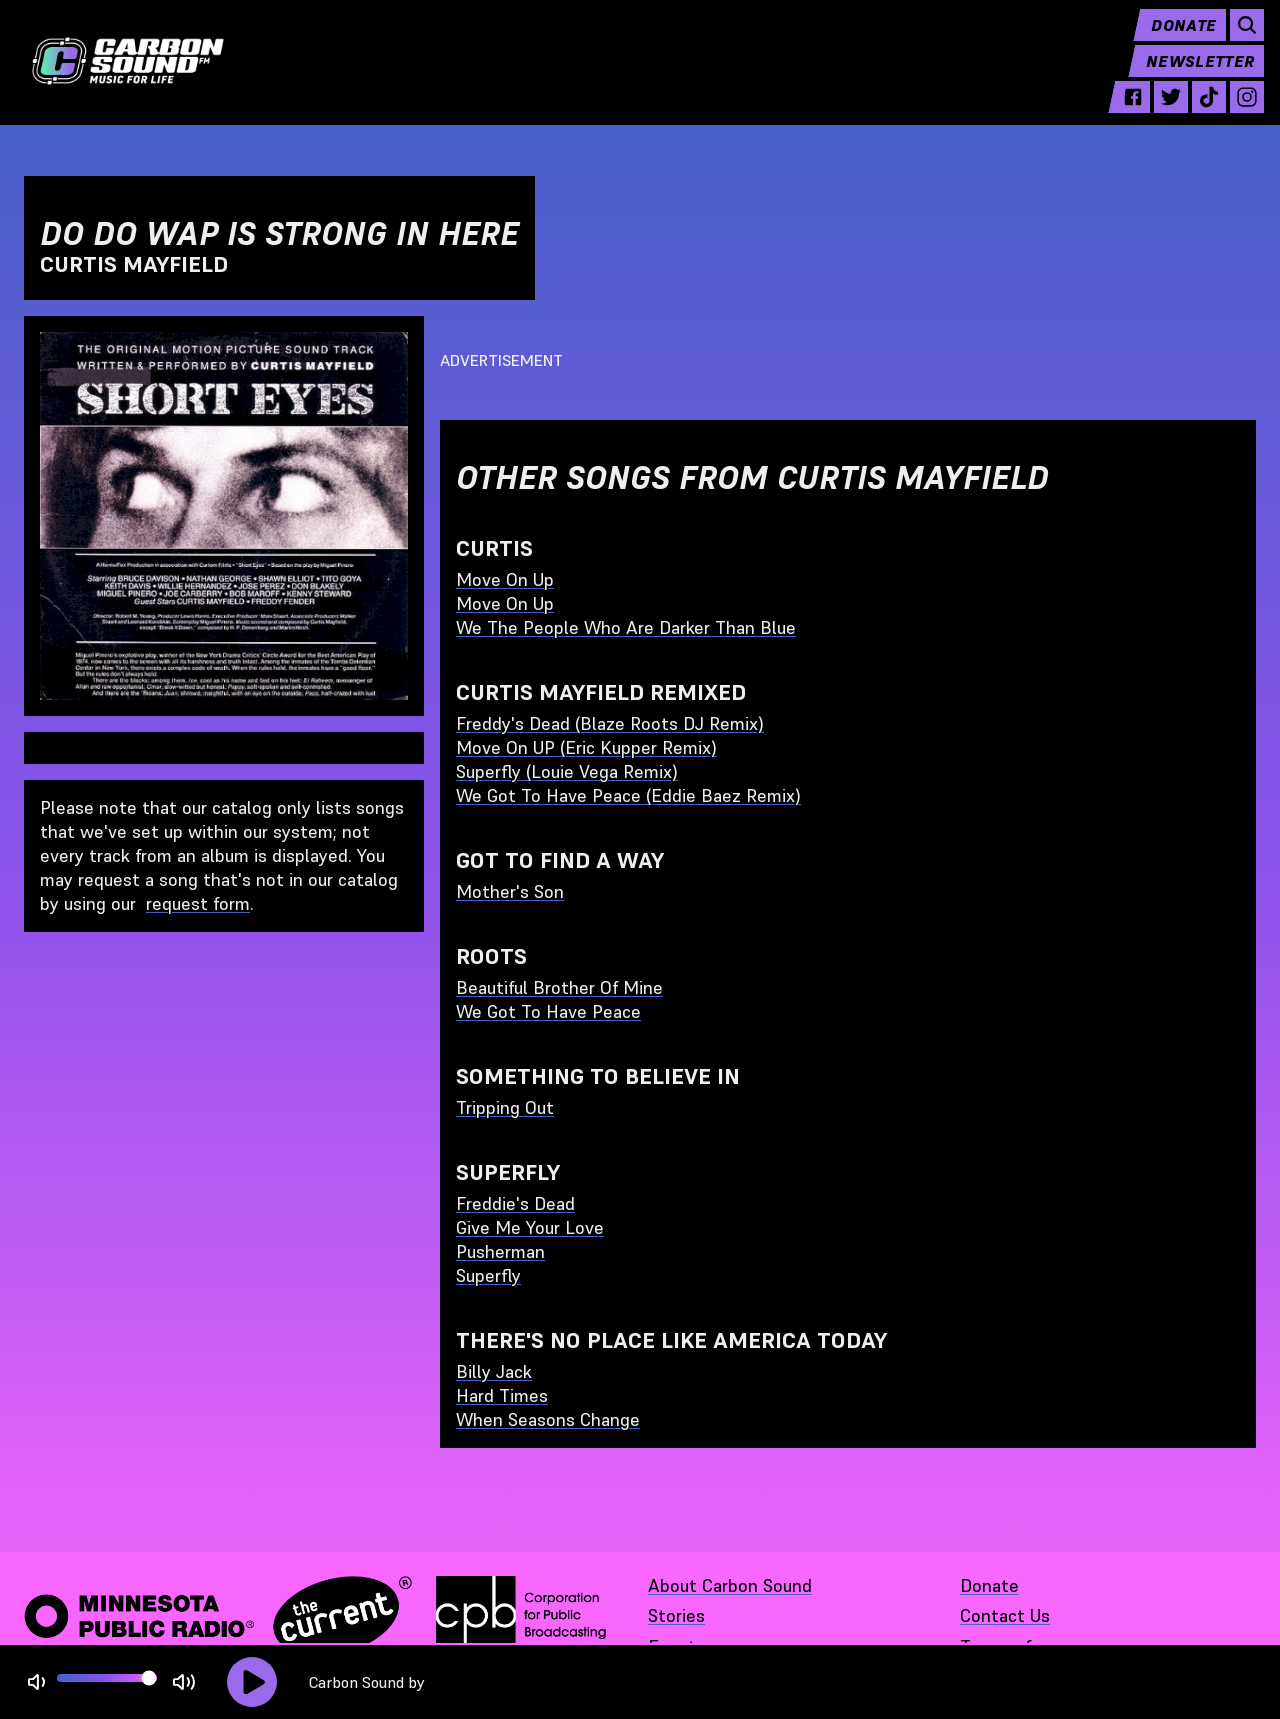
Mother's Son (510, 891)
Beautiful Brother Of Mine (559, 987)
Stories (676, 1615)
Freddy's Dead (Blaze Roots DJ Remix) (610, 723)
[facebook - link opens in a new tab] (1125, 112)
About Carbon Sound (730, 1585)
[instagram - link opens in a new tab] (1239, 112)
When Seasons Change (548, 1419)
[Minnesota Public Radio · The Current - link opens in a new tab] (218, 1616)
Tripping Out (505, 1107)
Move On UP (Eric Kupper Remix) (586, 747)
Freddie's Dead (515, 1203)
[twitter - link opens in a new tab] (1163, 112)
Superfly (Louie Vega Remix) (567, 771)
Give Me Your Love (530, 1227)
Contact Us (1005, 1615)
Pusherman (500, 1251)
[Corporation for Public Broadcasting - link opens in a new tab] (521, 1616)
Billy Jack (494, 1371)
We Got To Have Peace (548, 1011)
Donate (1175, 40)
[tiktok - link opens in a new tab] (1201, 112)
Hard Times (502, 1395)
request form (198, 903)
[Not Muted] (36, 1682)
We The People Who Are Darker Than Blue (626, 627)
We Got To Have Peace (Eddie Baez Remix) (628, 795)
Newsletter (1192, 76)
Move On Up (505, 579)
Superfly (488, 1275)
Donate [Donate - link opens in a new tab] (989, 1585)
